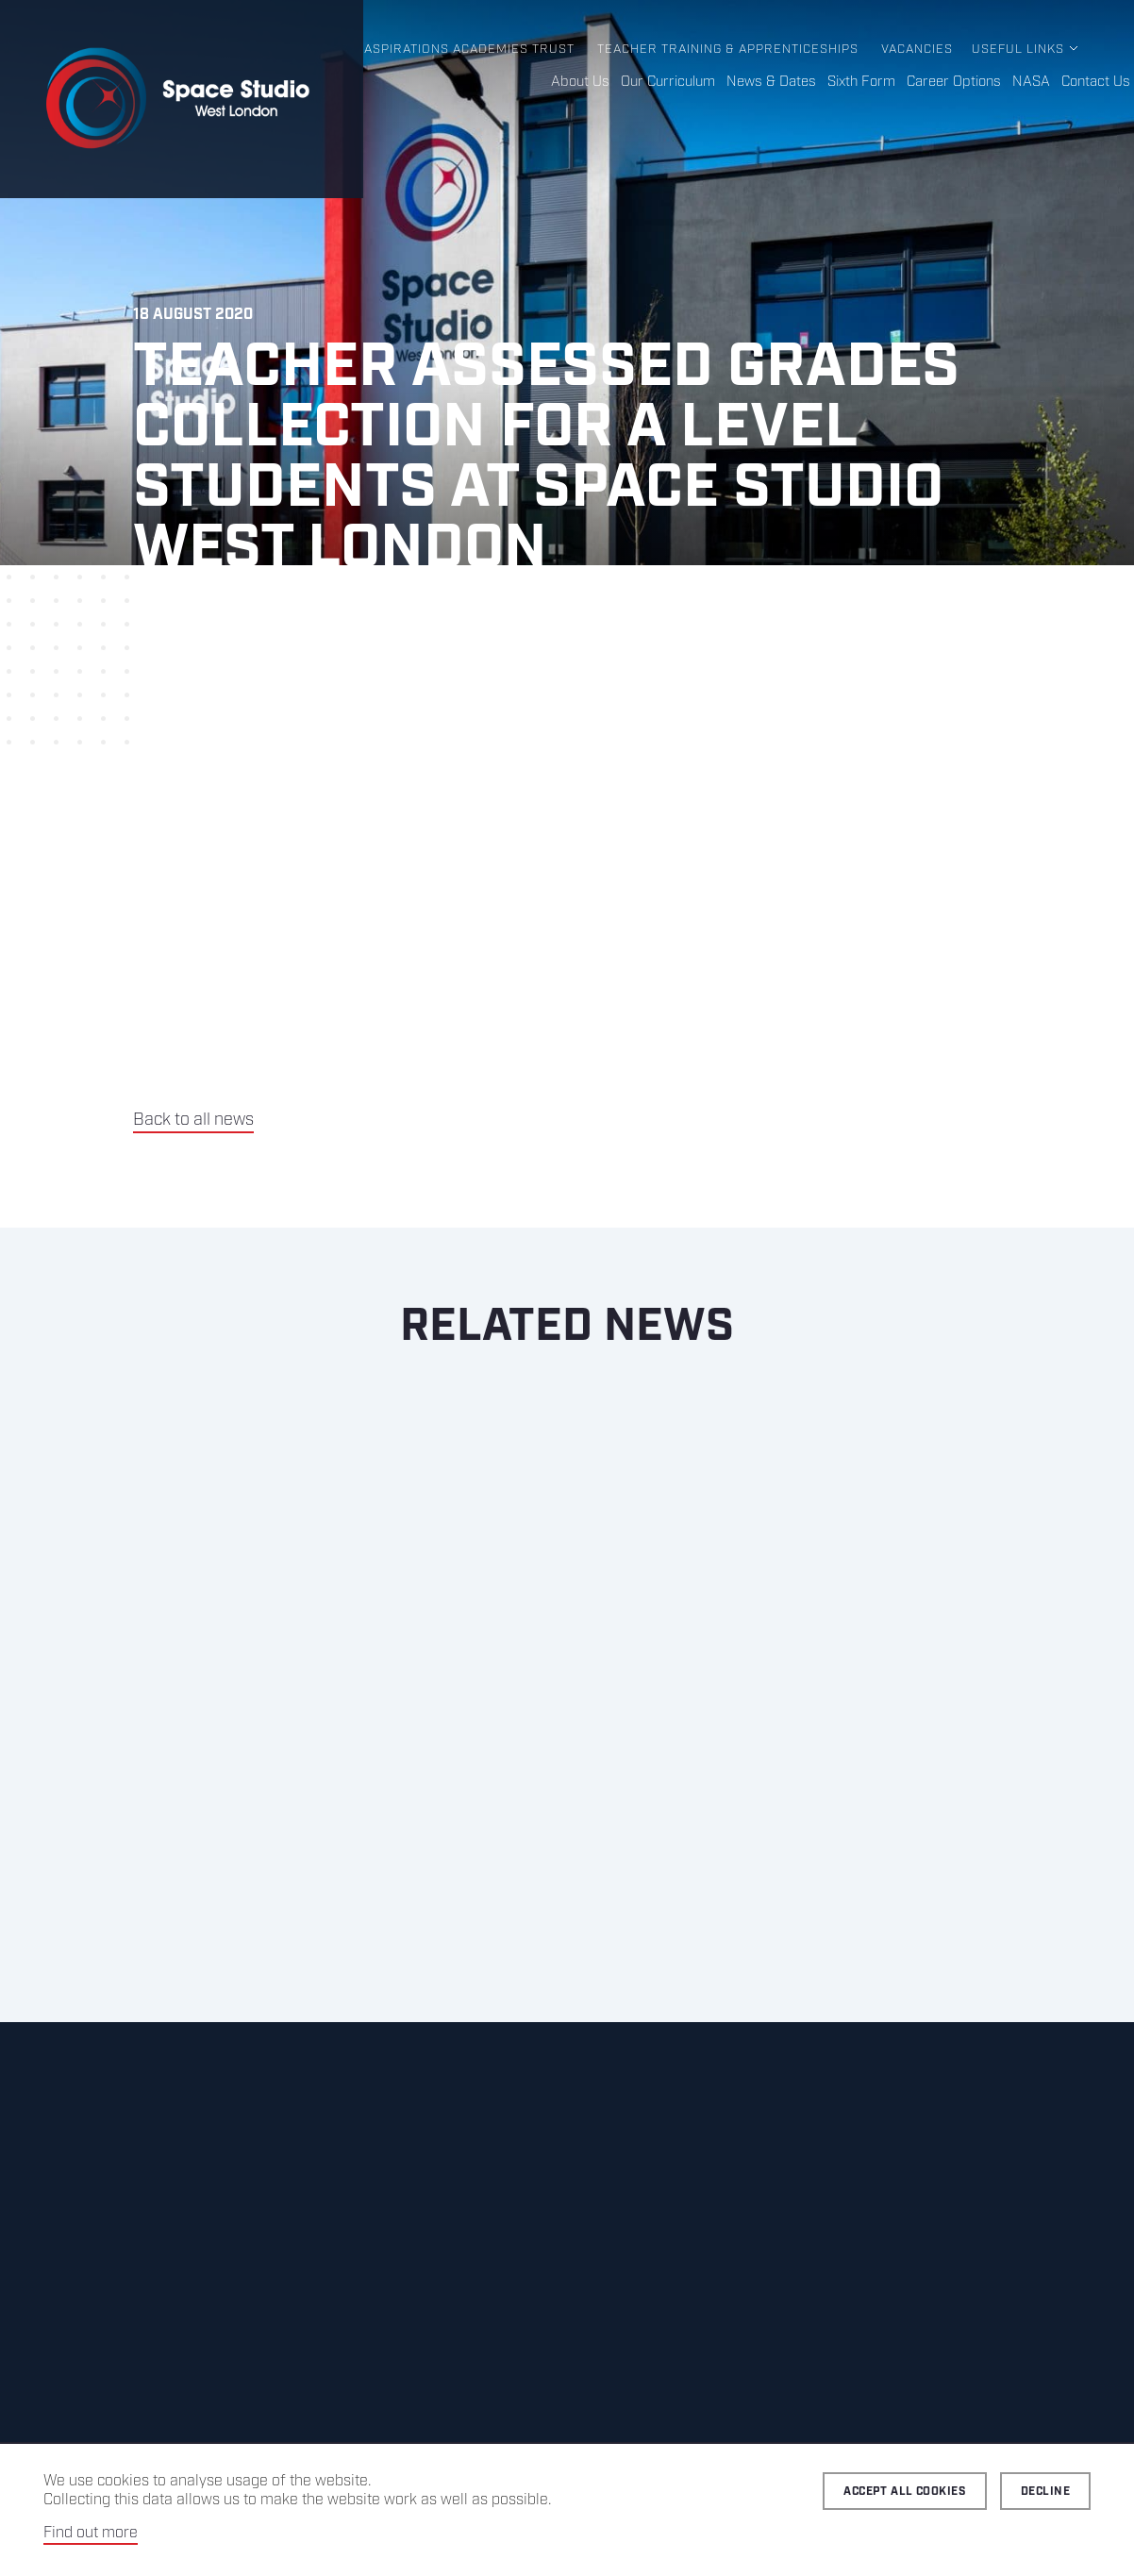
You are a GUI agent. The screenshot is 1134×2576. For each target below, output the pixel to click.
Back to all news (193, 1120)
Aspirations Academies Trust (469, 50)
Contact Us (1095, 82)
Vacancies (917, 50)
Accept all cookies (904, 2491)
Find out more (90, 2533)
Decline (1045, 2491)
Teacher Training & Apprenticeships (728, 50)
